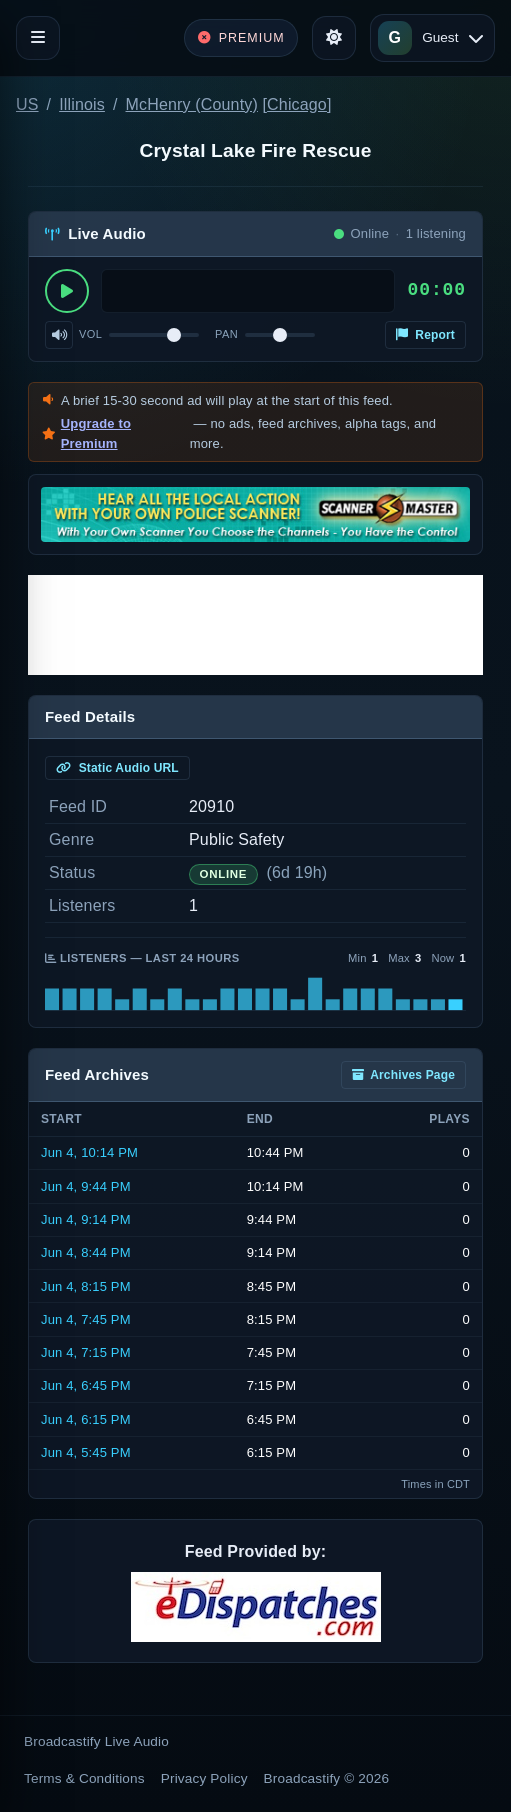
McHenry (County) (192, 104)
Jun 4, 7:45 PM (86, 1319)
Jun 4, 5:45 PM (86, 1452)
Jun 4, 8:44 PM (86, 1252)
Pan (226, 334)
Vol (90, 334)
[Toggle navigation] (38, 38)
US (27, 104)
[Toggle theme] (334, 38)
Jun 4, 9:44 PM (86, 1186)
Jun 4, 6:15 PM (86, 1419)
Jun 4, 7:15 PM (86, 1352)
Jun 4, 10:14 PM (89, 1152)
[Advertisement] (255, 625)
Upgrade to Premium (96, 433)
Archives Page (403, 1075)
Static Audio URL (117, 768)
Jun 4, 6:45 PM (86, 1385)
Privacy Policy (204, 1778)
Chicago (297, 104)
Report (425, 335)
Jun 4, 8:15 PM (86, 1286)
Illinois (82, 104)
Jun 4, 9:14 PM (86, 1219)
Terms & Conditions (84, 1778)
